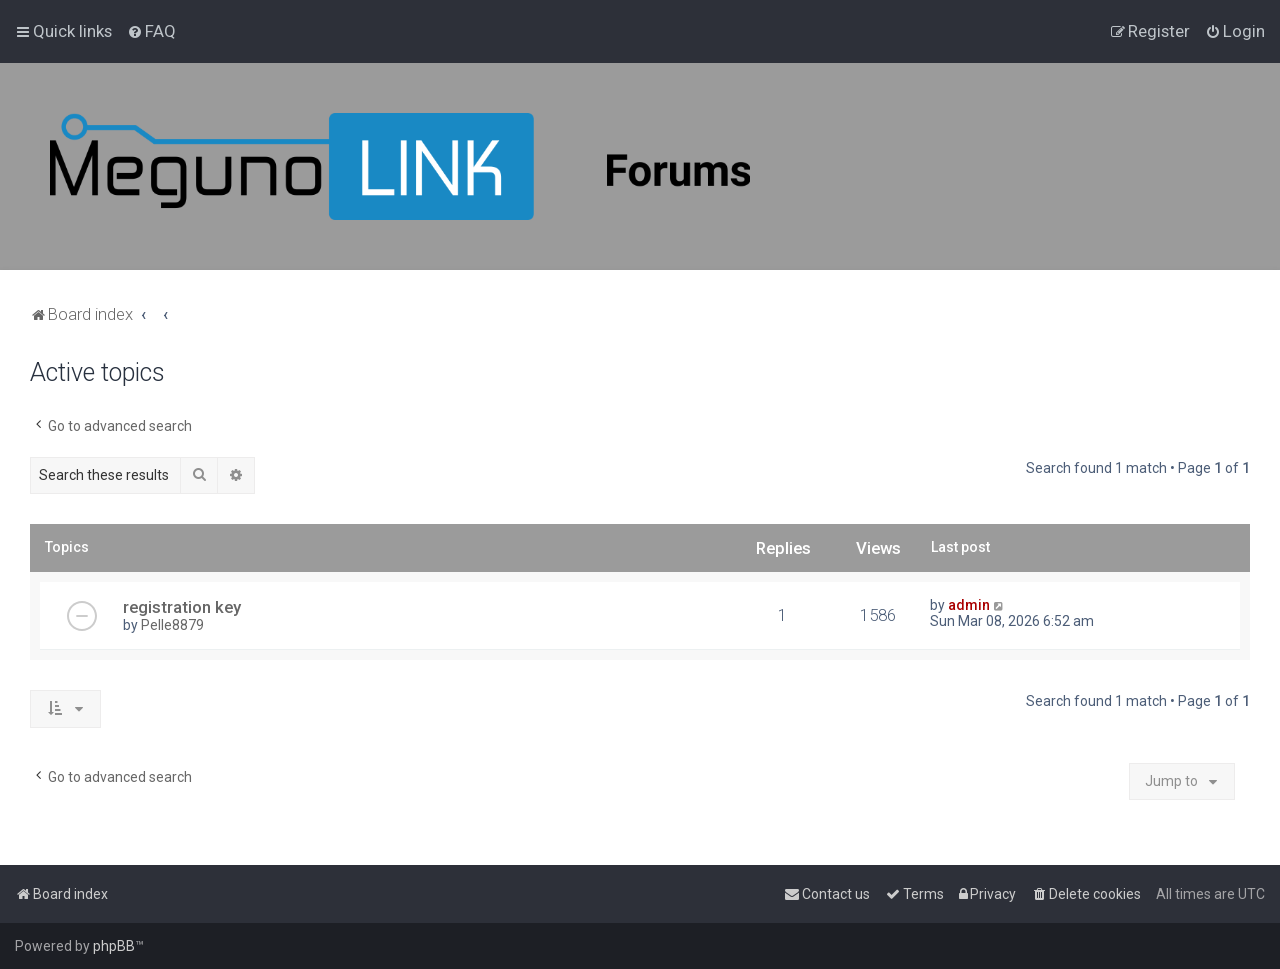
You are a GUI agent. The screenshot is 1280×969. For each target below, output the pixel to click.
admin (969, 605)
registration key (182, 607)
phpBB (114, 946)
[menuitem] (151, 31)
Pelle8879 (172, 625)
